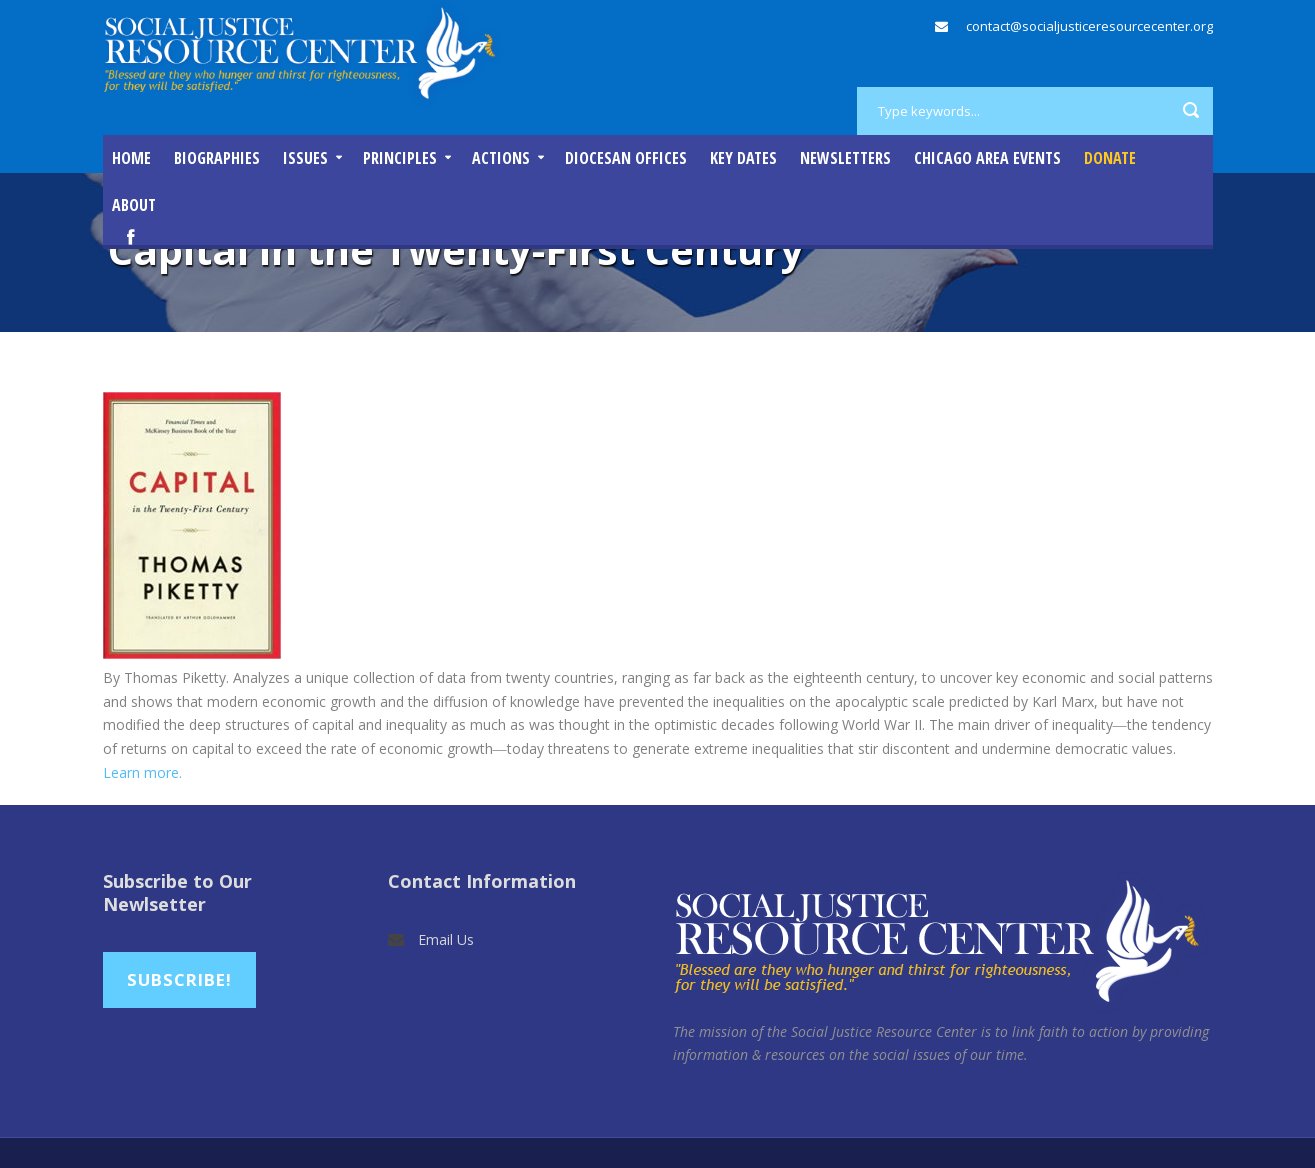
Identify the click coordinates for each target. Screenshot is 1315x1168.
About (134, 205)
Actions (501, 158)
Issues (305, 158)
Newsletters (845, 158)
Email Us (446, 939)
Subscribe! (179, 979)
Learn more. (142, 772)
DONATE (1110, 158)
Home (131, 158)
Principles (400, 158)
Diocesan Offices (626, 158)
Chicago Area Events (987, 158)
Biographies (217, 158)
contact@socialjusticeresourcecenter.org (1089, 26)
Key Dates (743, 158)
